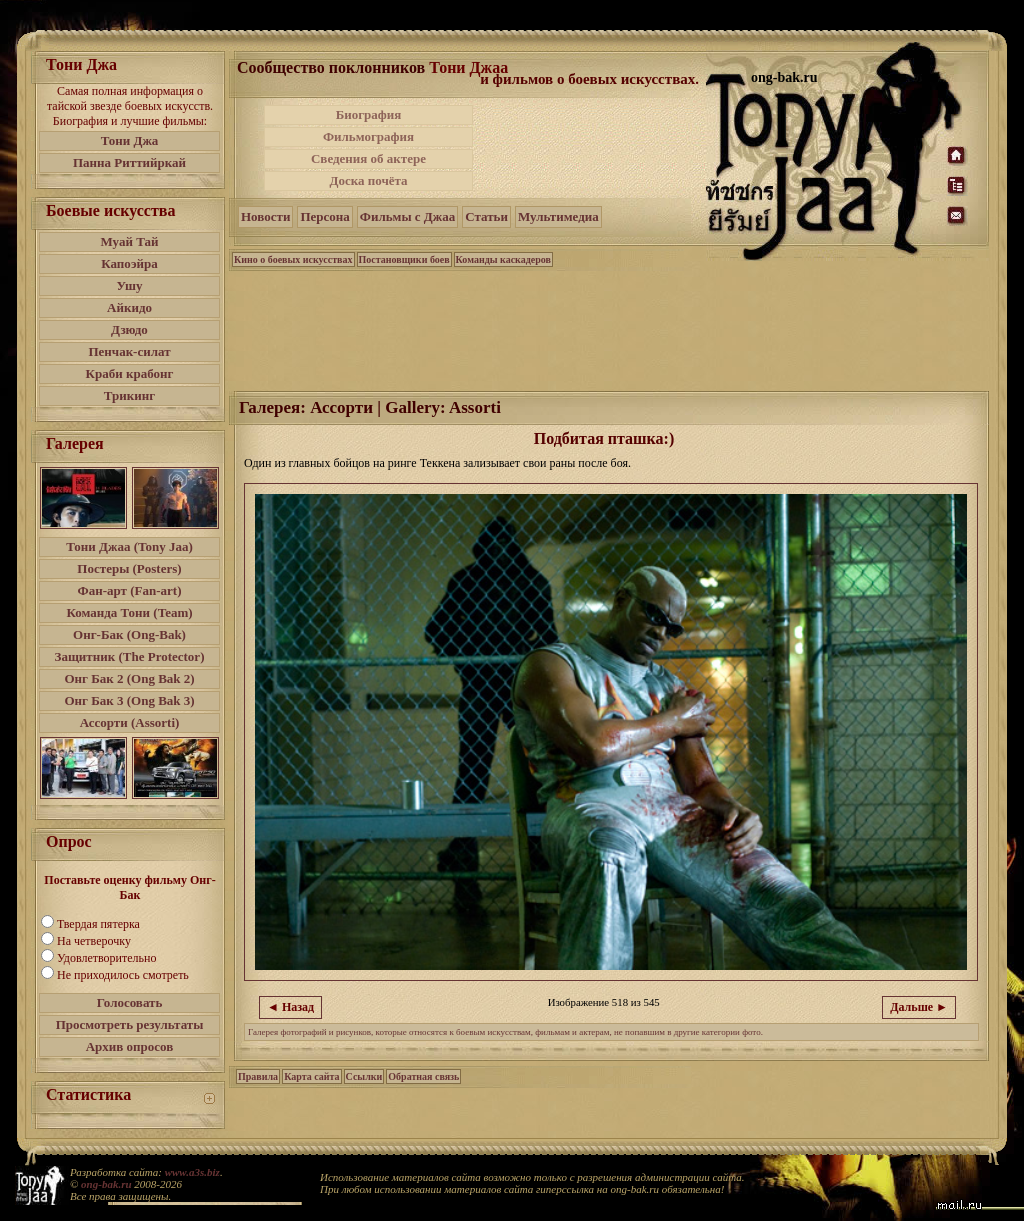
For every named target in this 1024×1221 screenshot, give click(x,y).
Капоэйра (129, 263)
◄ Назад (290, 1007)
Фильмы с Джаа (407, 216)
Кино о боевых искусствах (293, 259)
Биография (369, 114)
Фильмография (368, 136)
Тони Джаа (468, 67)
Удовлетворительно (106, 958)
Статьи (486, 216)
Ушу (130, 285)
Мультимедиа (558, 216)
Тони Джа (130, 140)
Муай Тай (129, 241)
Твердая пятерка (98, 924)
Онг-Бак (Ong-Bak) (129, 634)
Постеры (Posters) (129, 568)
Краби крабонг (130, 373)
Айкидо (129, 307)
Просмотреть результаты (130, 1024)
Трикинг (129, 395)
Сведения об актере (368, 158)
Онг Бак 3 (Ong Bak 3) (129, 700)
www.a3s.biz (192, 1172)
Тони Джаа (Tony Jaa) (129, 546)
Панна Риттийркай (129, 162)
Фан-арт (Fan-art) (130, 590)
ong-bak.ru (106, 1184)
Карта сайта (311, 1076)
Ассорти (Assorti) (130, 722)
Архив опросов (130, 1046)
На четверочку (94, 941)
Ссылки (364, 1076)
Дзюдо (129, 329)
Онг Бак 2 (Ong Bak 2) (129, 678)
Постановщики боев (404, 259)
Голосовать (130, 1002)
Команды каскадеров (503, 259)
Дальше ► (919, 1007)
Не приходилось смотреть (123, 975)
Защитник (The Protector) (130, 656)
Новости (265, 216)
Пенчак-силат (129, 351)
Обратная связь (423, 1076)
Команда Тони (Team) (129, 612)
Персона (324, 216)
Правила (258, 1076)
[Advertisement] (591, 148)
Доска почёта (368, 180)
